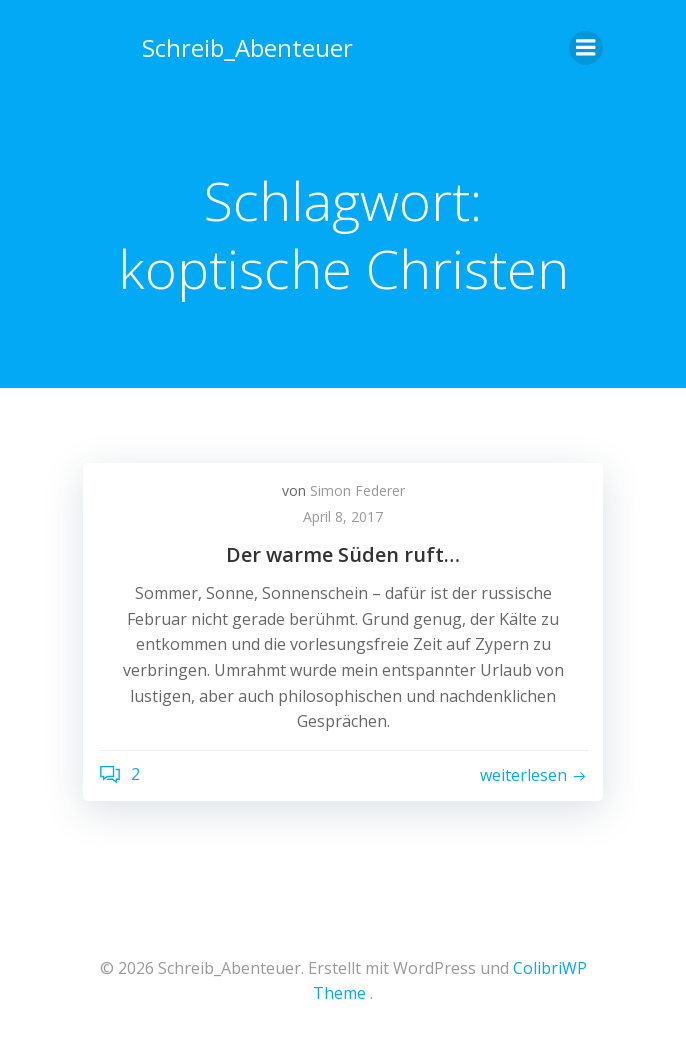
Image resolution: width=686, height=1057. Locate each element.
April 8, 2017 (343, 516)
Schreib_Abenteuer (247, 47)
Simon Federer (357, 490)
